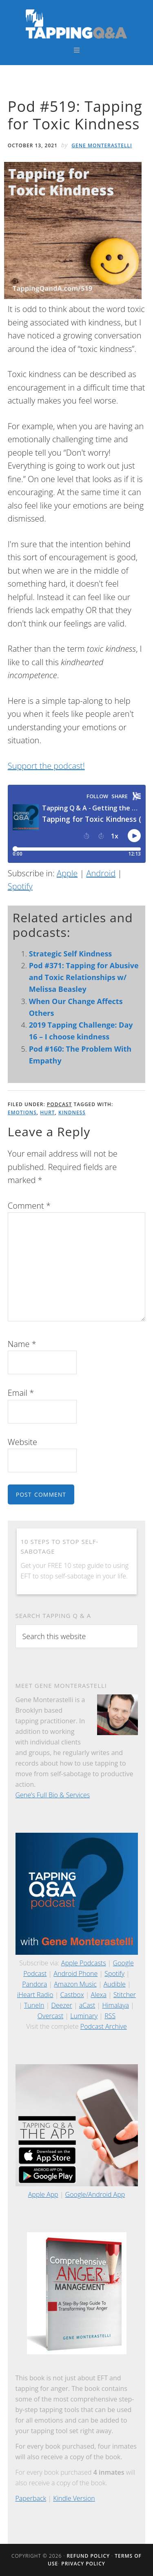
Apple (67, 873)
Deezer (61, 2005)
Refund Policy (88, 2555)
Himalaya (115, 2005)
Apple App (43, 2194)
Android (100, 873)
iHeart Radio (35, 1994)
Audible (115, 1984)
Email (21, 1392)
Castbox (72, 1994)
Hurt (47, 1112)
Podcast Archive (103, 2026)
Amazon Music (75, 1984)
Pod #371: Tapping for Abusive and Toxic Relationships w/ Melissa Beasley (84, 977)
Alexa (98, 1994)
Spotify (20, 886)
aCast (87, 2005)
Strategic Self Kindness (70, 953)
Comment (29, 1205)
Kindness (72, 1112)
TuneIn (34, 2005)
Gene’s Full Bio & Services (53, 1794)
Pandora (34, 1984)
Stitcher (124, 1994)
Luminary (84, 2015)
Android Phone (75, 1973)
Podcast (59, 1104)
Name (22, 1343)
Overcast (50, 2015)
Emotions (22, 1112)
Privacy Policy (83, 2563)
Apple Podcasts (83, 1962)
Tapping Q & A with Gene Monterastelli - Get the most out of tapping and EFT (77, 23)
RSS (109, 2015)
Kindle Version (74, 2498)
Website (22, 1441)
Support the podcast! (46, 765)
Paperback (31, 2498)
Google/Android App (95, 2194)
